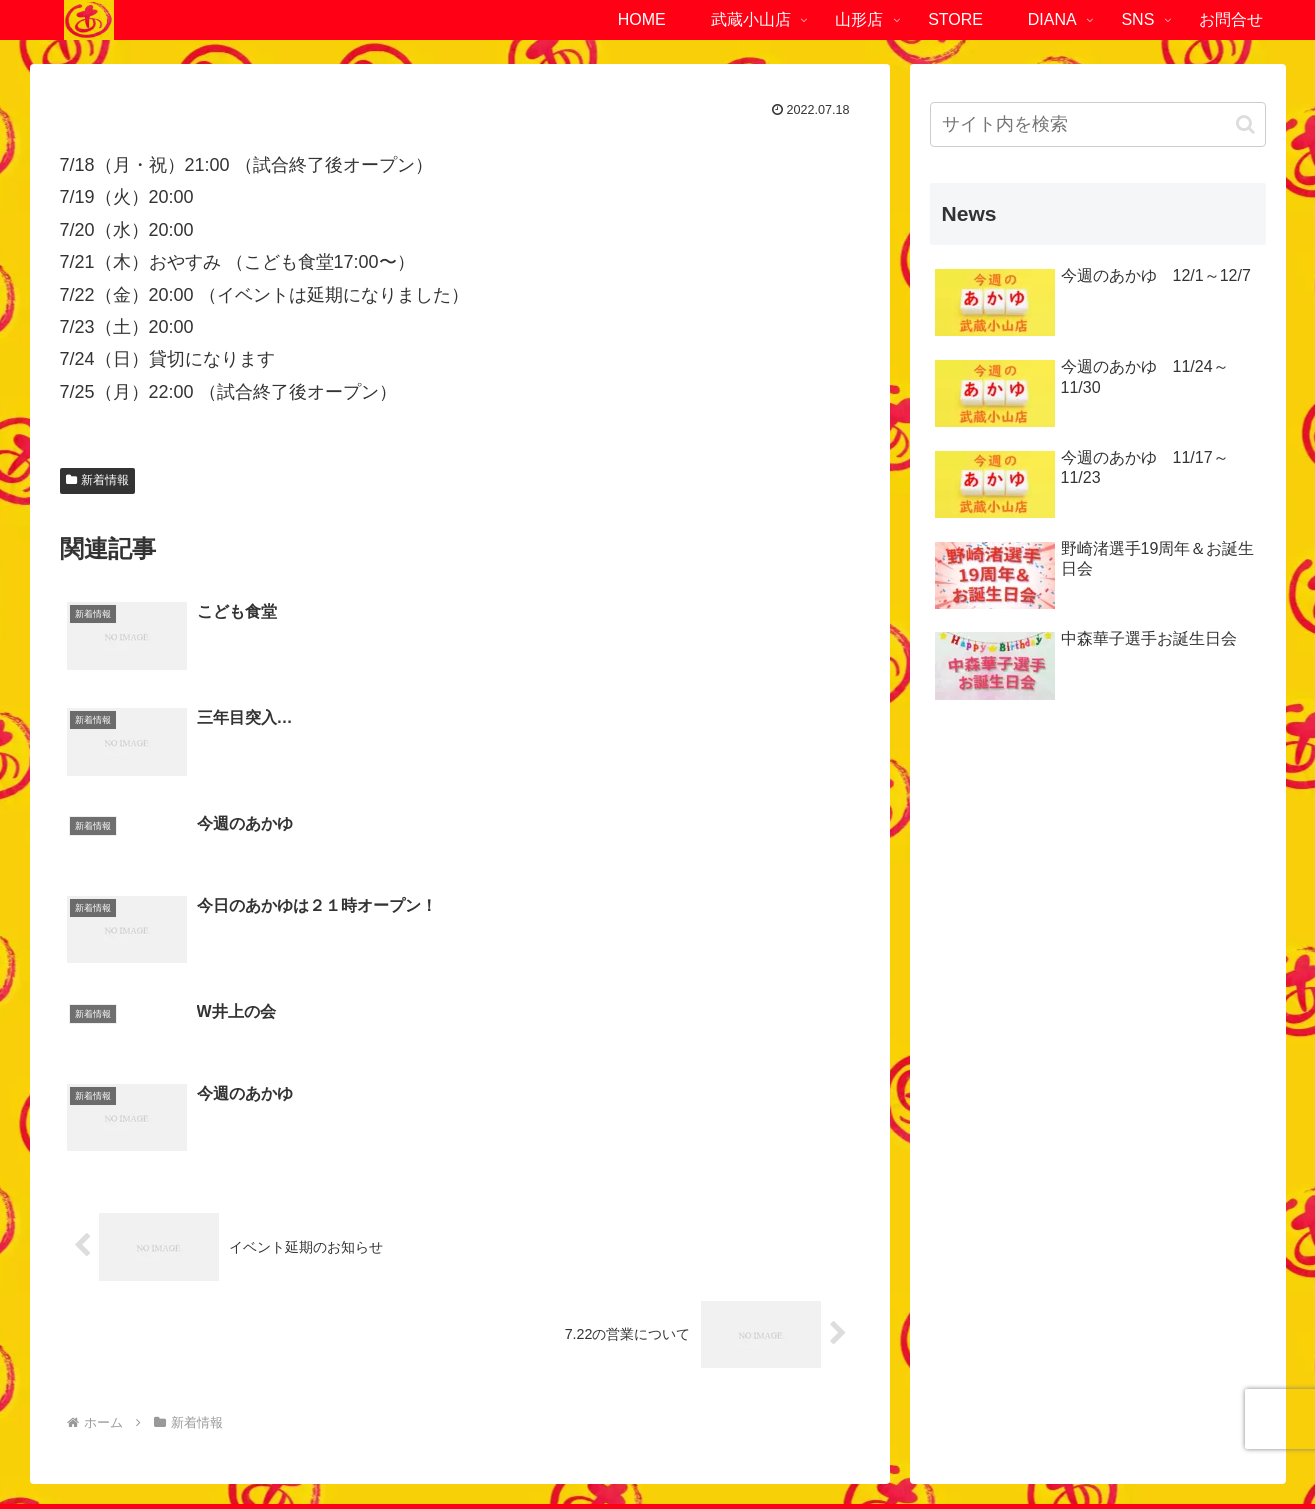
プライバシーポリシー (605, 1446)
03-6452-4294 (153, 1343)
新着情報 (98, 480)
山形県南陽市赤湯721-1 (978, 1311)
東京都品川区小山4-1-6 (141, 1311)
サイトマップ (738, 1446)
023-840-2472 (990, 1343)
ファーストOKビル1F (323, 1311)
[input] (1098, 124)
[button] (1245, 124)
